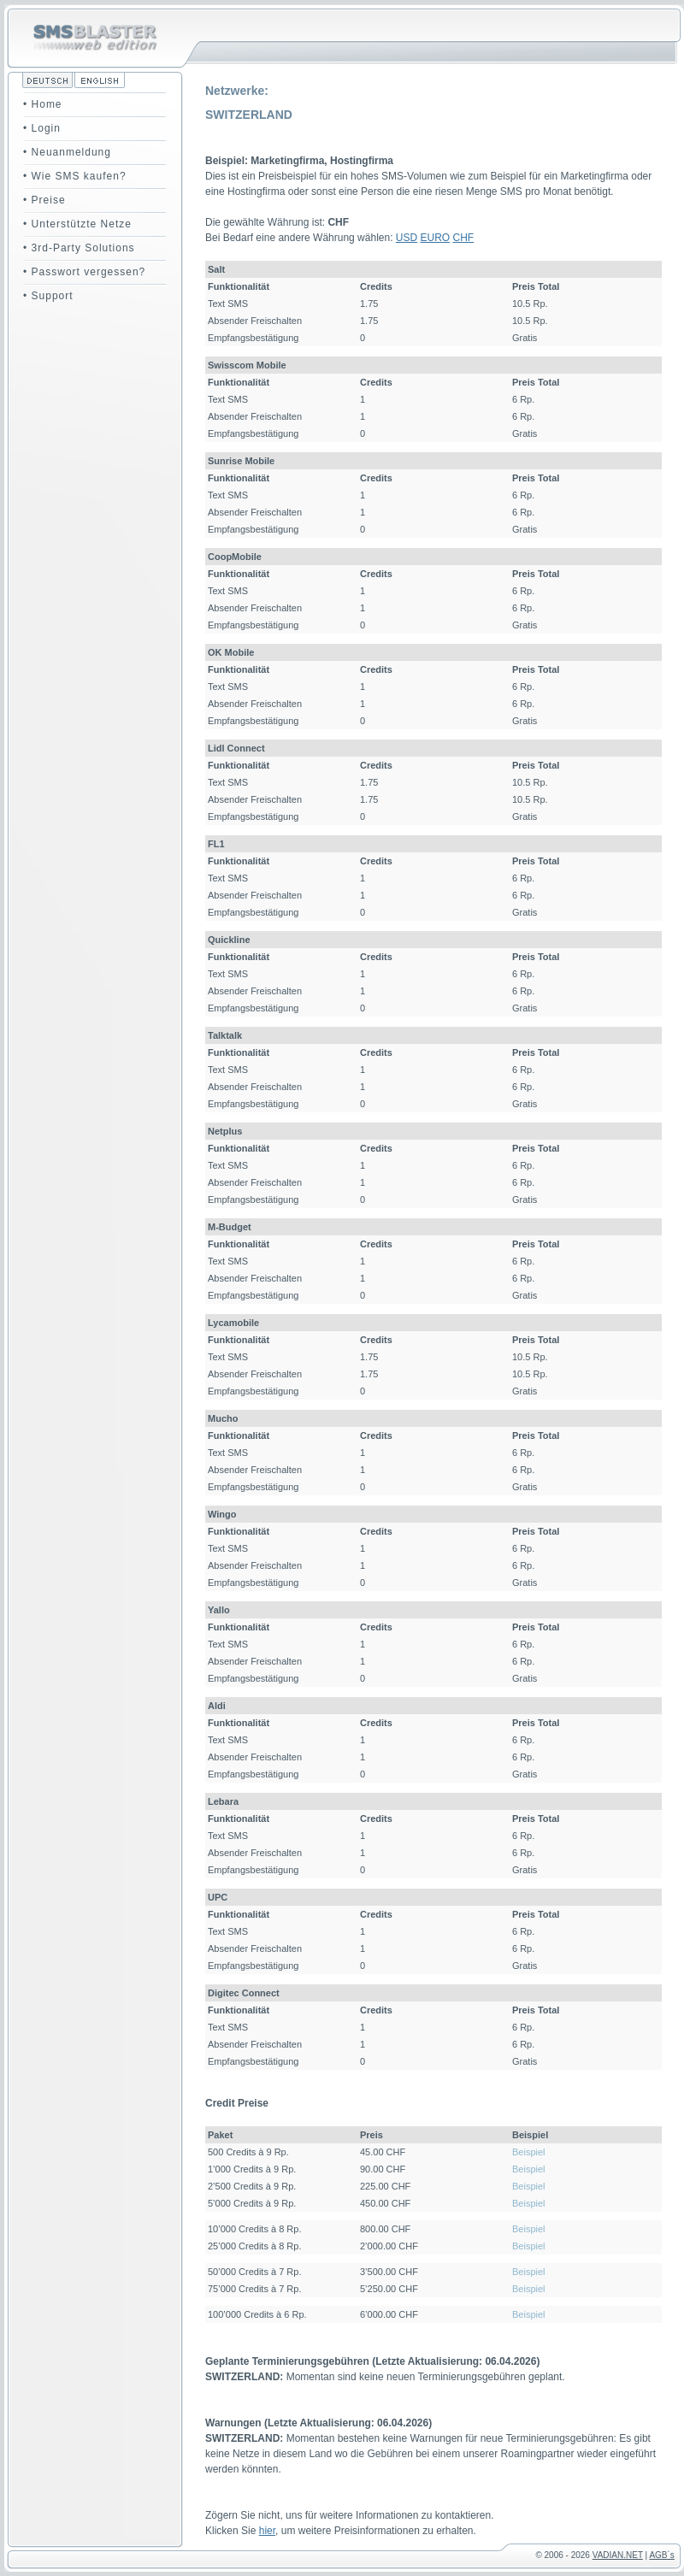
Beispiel (528, 2152)
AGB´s (661, 2555)
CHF (464, 238)
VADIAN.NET (618, 2555)
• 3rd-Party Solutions (79, 248)
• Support (48, 296)
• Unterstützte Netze (77, 224)
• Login (42, 128)
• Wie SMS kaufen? (75, 176)
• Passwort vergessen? (84, 272)
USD (406, 238)
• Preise (44, 200)
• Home (42, 104)
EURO (436, 238)
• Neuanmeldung (67, 152)
